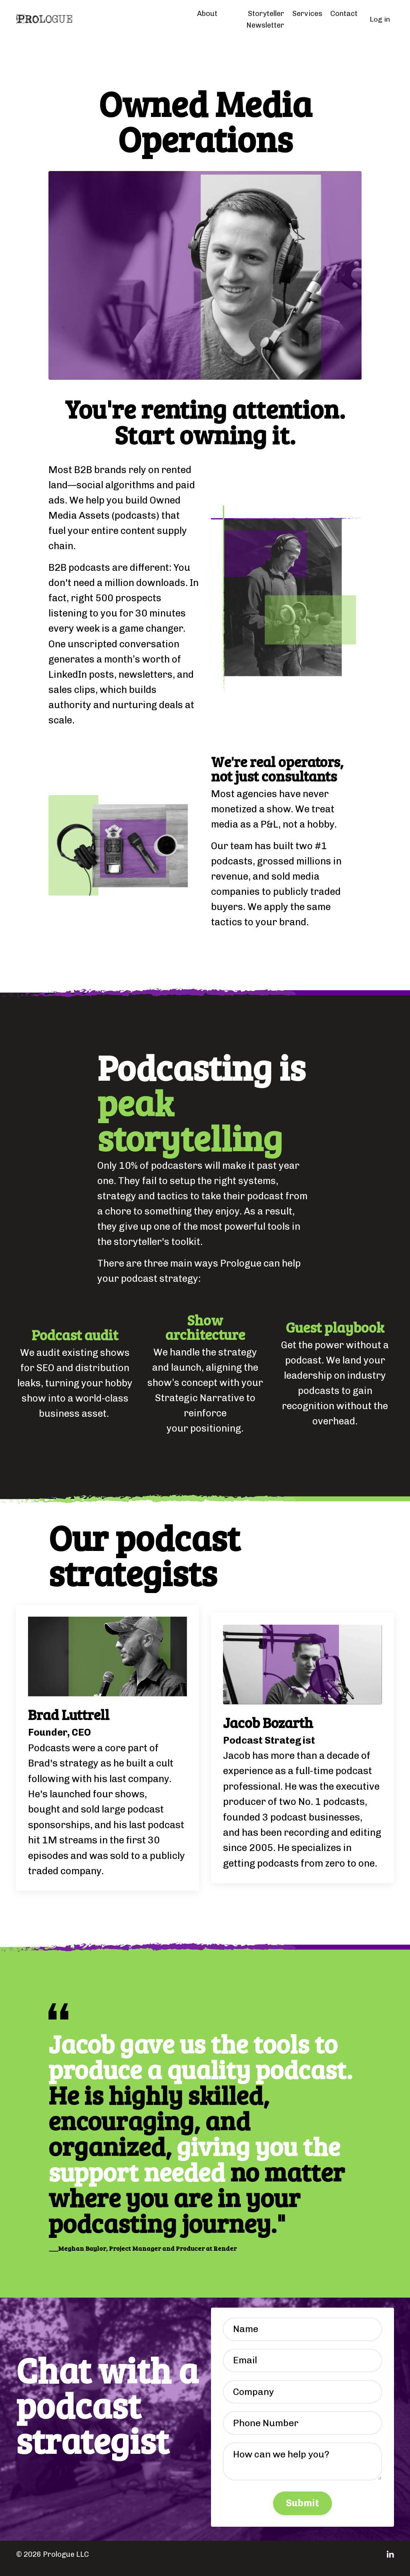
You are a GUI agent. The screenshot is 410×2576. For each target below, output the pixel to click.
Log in (380, 19)
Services (307, 13)
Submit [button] (303, 2510)
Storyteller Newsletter (265, 19)
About (207, 13)
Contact (344, 13)
